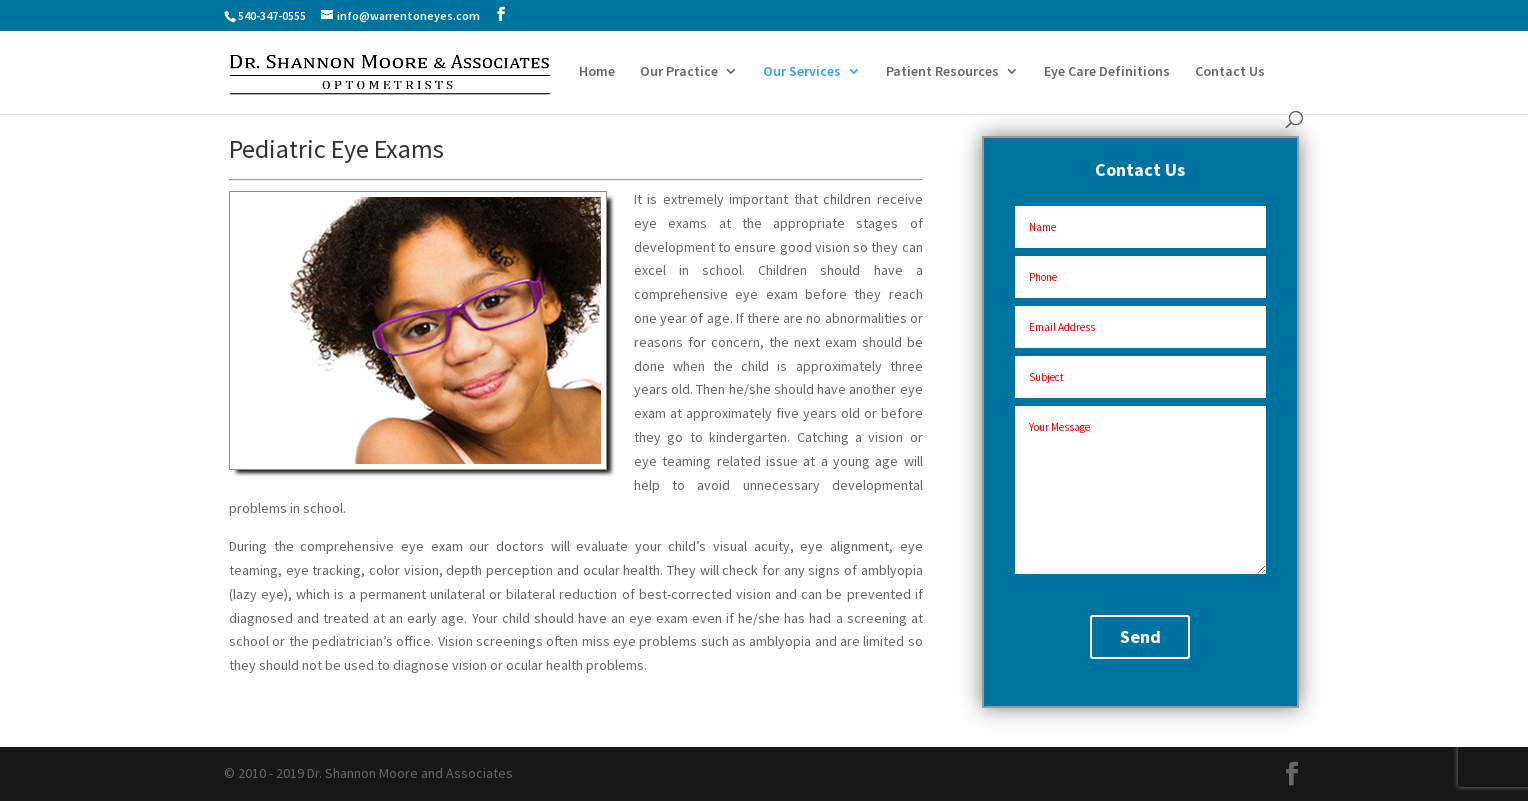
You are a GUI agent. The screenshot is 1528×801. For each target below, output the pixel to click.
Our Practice (679, 72)
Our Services (802, 72)
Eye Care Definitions (1107, 72)
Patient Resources (942, 72)
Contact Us (1230, 72)
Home (597, 72)
